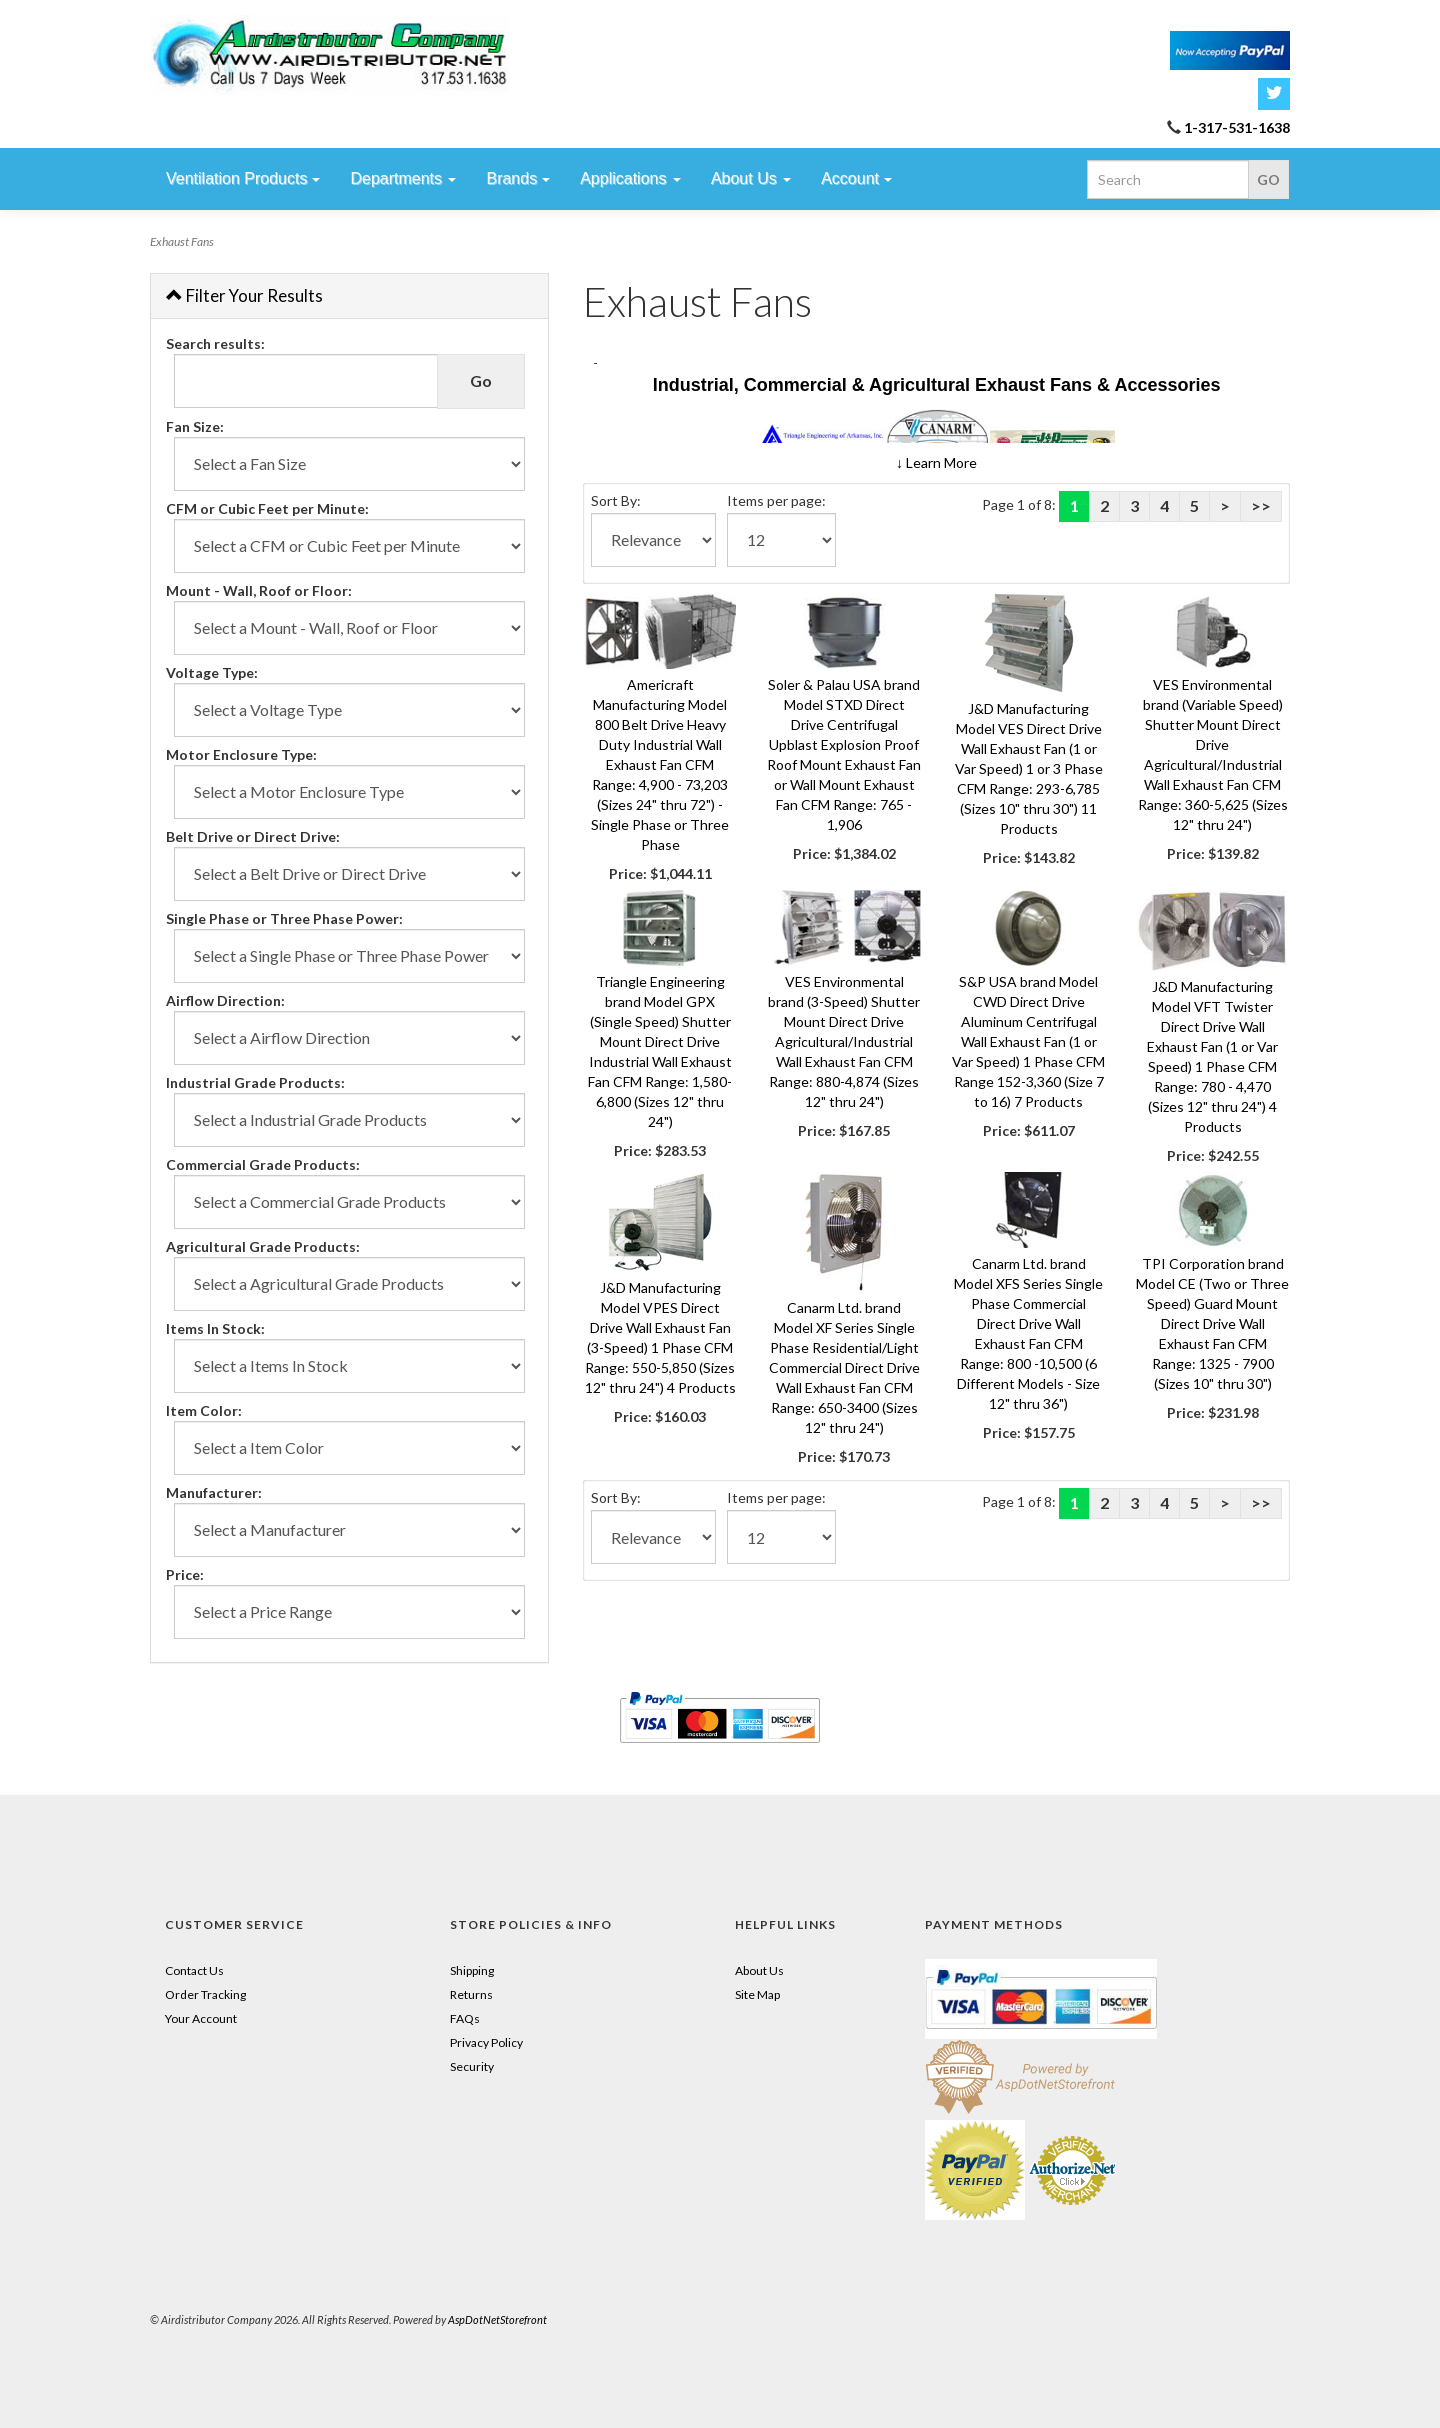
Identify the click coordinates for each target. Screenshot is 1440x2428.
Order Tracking (205, 1994)
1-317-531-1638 (1237, 127)
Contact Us (194, 1970)
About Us (759, 1970)
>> (1261, 505)
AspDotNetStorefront (497, 2319)
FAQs (465, 2018)
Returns (471, 1994)
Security (472, 2066)
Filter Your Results (244, 295)
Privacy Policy (486, 2042)
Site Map (757, 1994)
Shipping (472, 1970)
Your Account (201, 2018)
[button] (936, 462)
